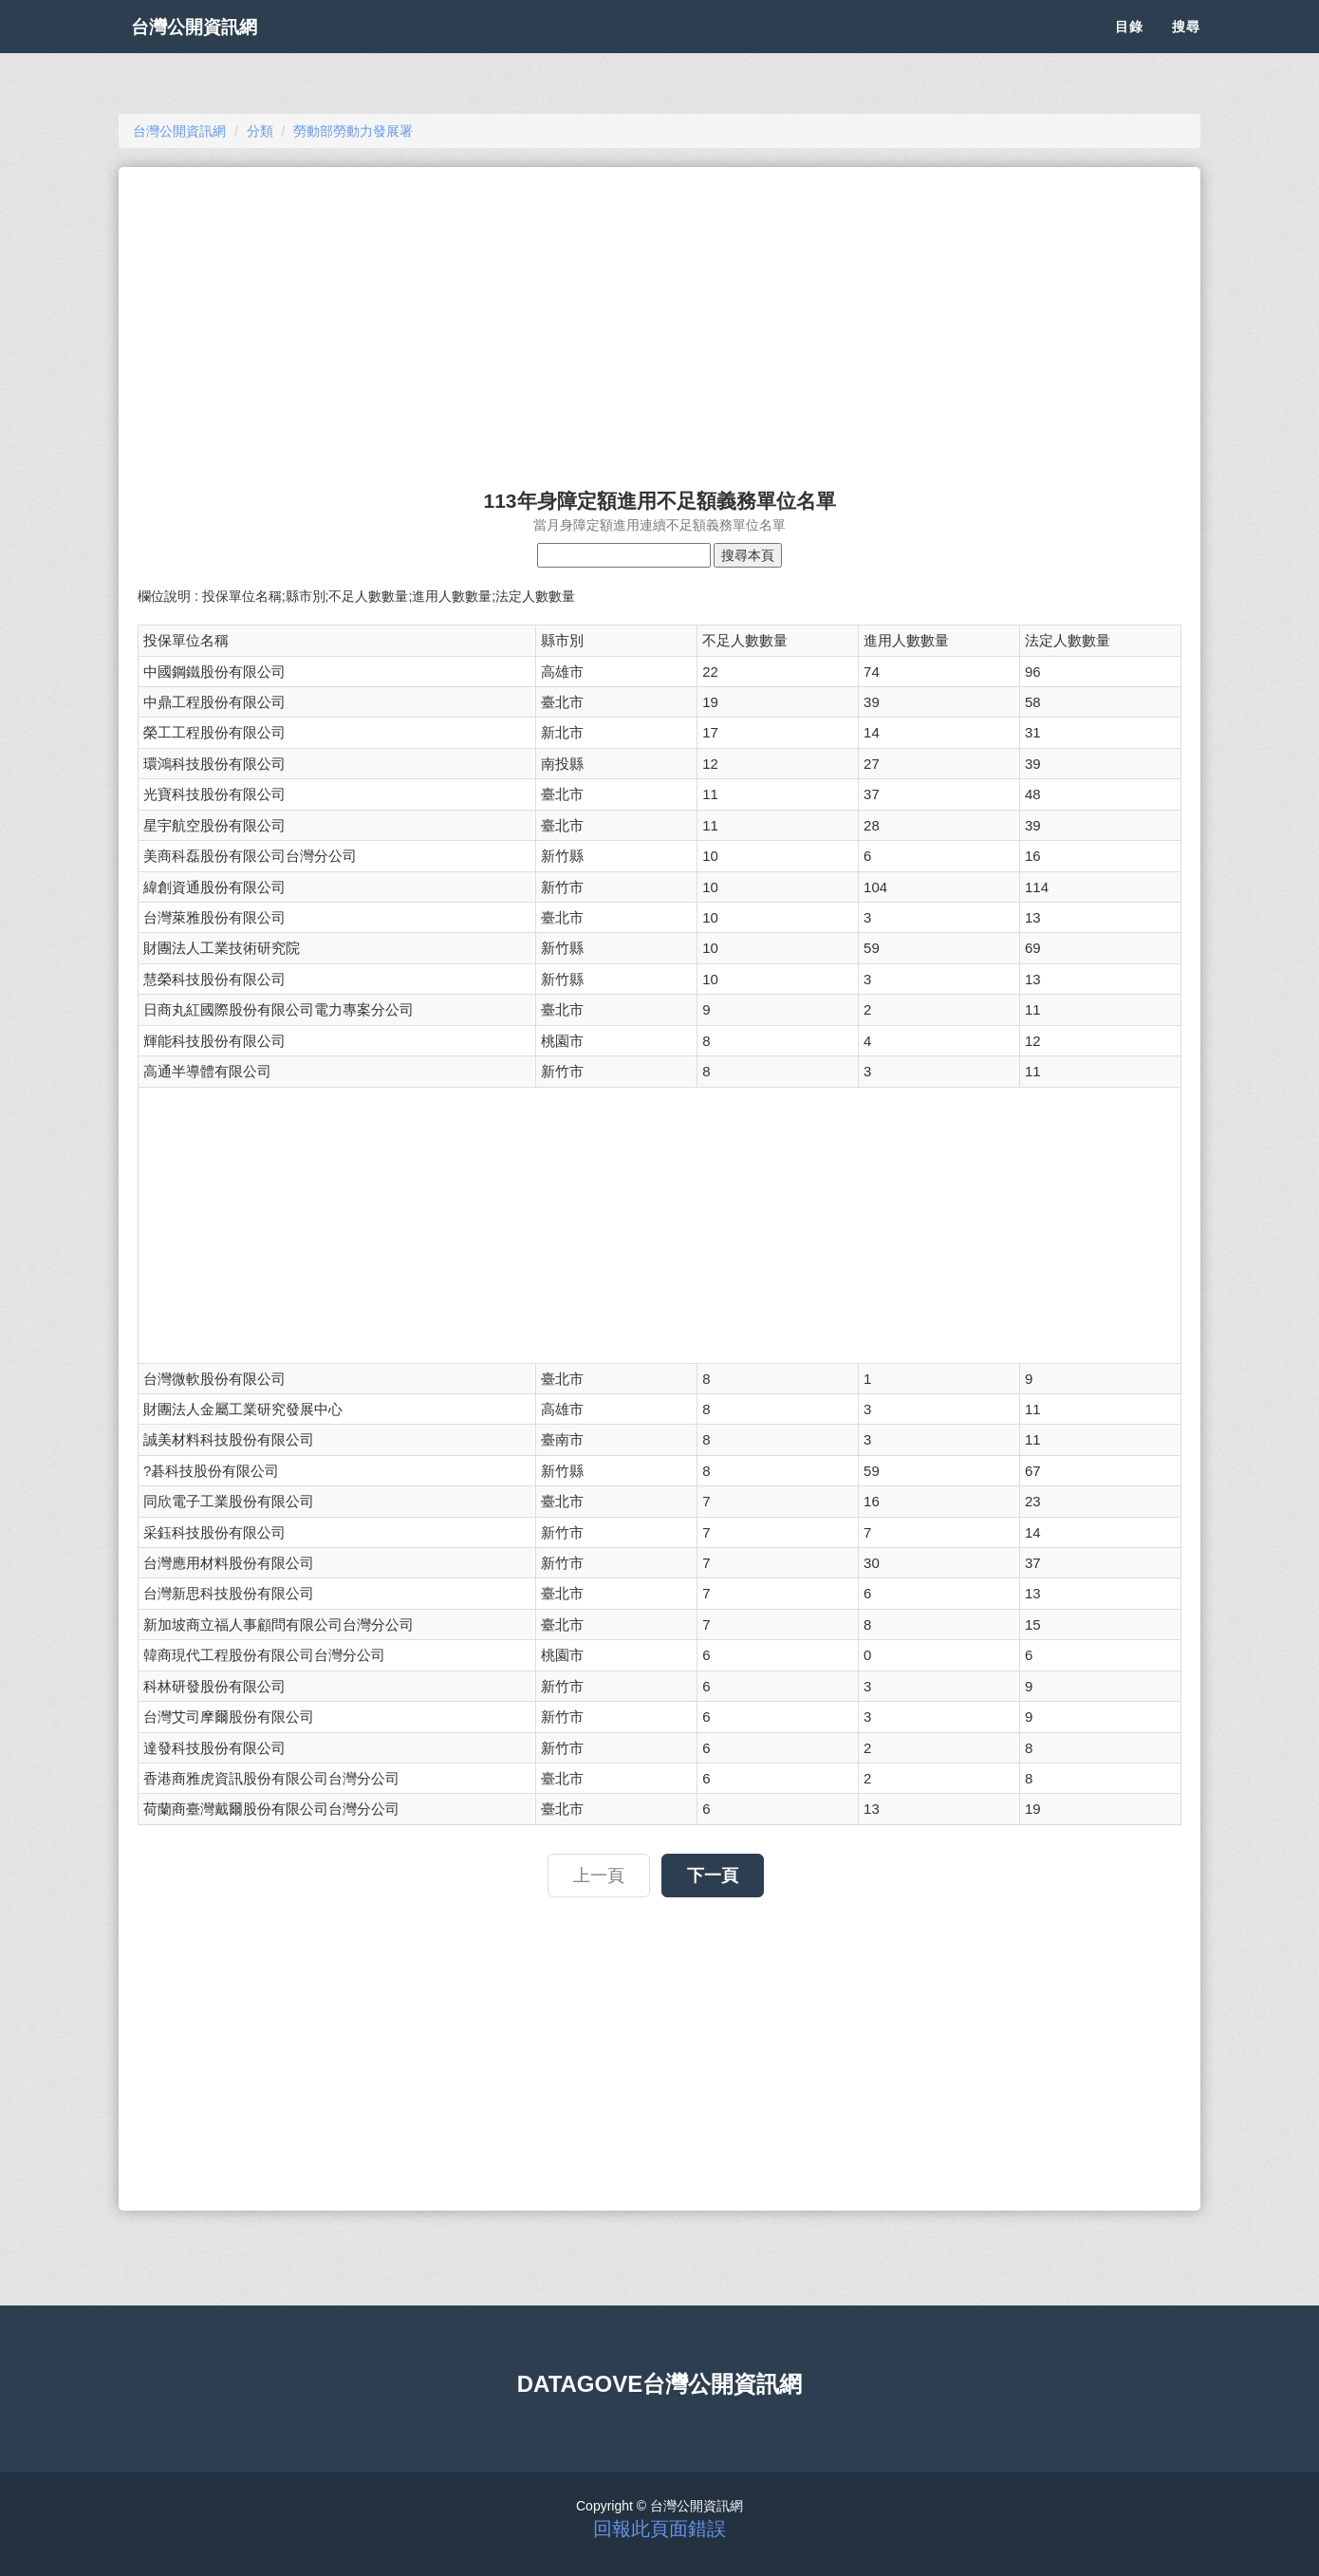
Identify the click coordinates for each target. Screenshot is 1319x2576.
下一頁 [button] (713, 1875)
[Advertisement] (659, 319)
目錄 (1129, 47)
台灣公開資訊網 (212, 47)
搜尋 (1186, 47)
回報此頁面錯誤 (659, 2528)
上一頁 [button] (599, 1875)
